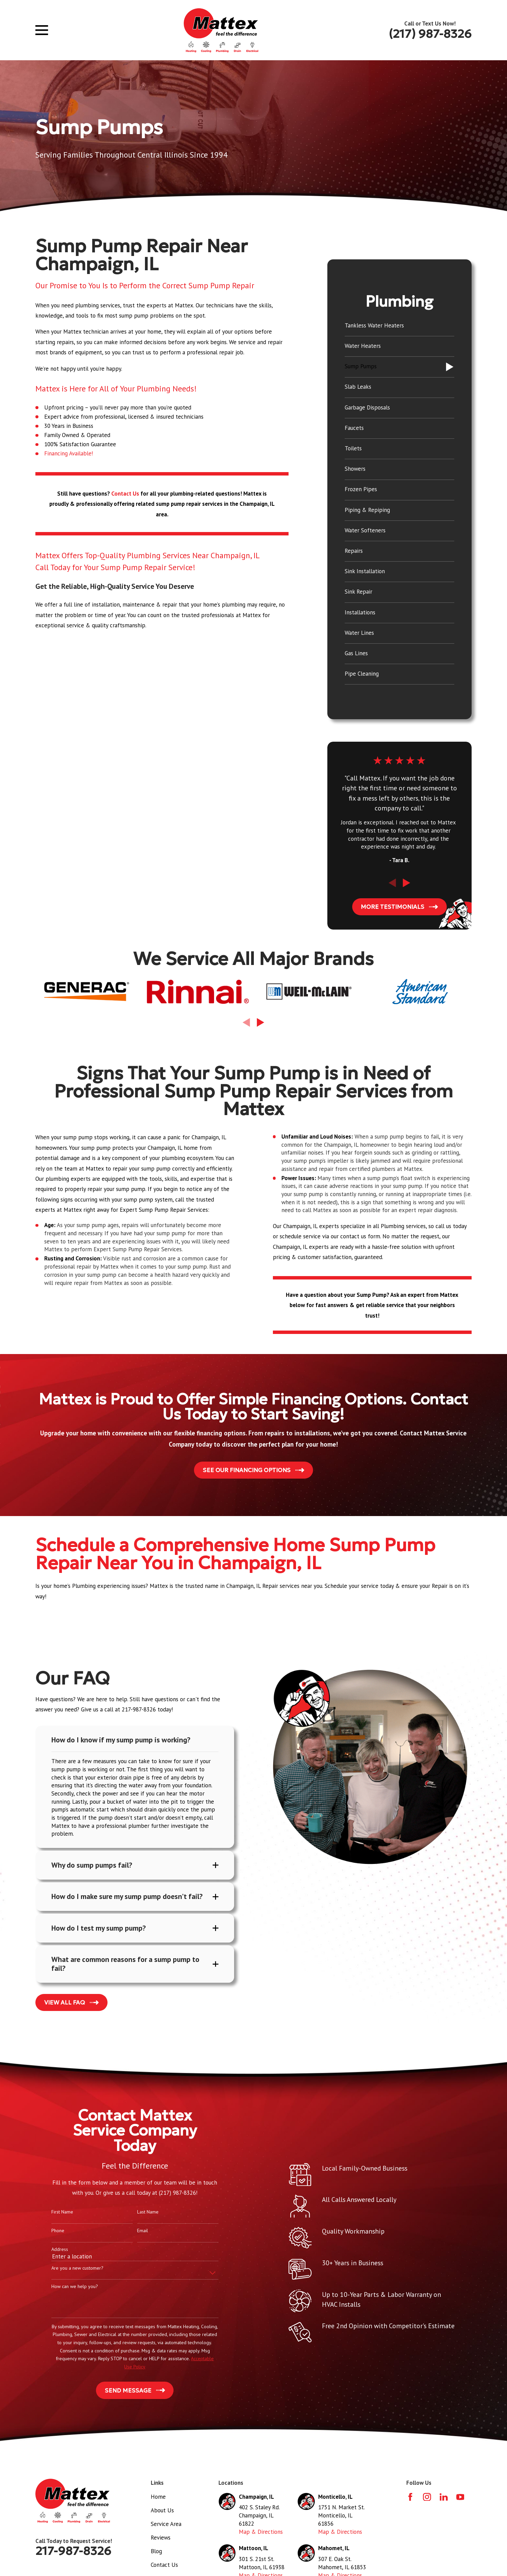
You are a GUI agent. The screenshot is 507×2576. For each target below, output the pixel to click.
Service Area (166, 2525)
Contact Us (164, 2566)
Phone (46, 2232)
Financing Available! (68, 453)
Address (48, 2251)
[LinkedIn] (444, 2498)
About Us (162, 2511)
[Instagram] (427, 2498)
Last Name (136, 2214)
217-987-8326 (73, 2552)
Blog (156, 2552)
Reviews (160, 2539)
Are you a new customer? (66, 2270)
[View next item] (406, 883)
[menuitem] (399, 326)
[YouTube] (460, 2498)
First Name (51, 2214)
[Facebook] (410, 2498)
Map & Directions (261, 2533)
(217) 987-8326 (430, 34)
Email (131, 2232)
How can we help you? (63, 2288)
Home (158, 2498)
